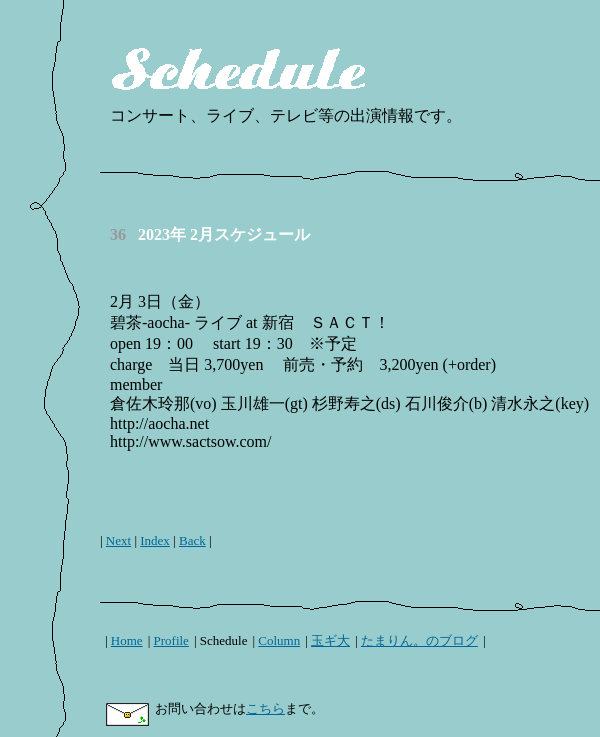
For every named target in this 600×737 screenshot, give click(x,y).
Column (279, 640)
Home (127, 640)
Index (155, 540)
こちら (265, 708)
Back (192, 540)
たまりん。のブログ (419, 640)
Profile (171, 640)
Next (118, 540)
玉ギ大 (330, 640)
